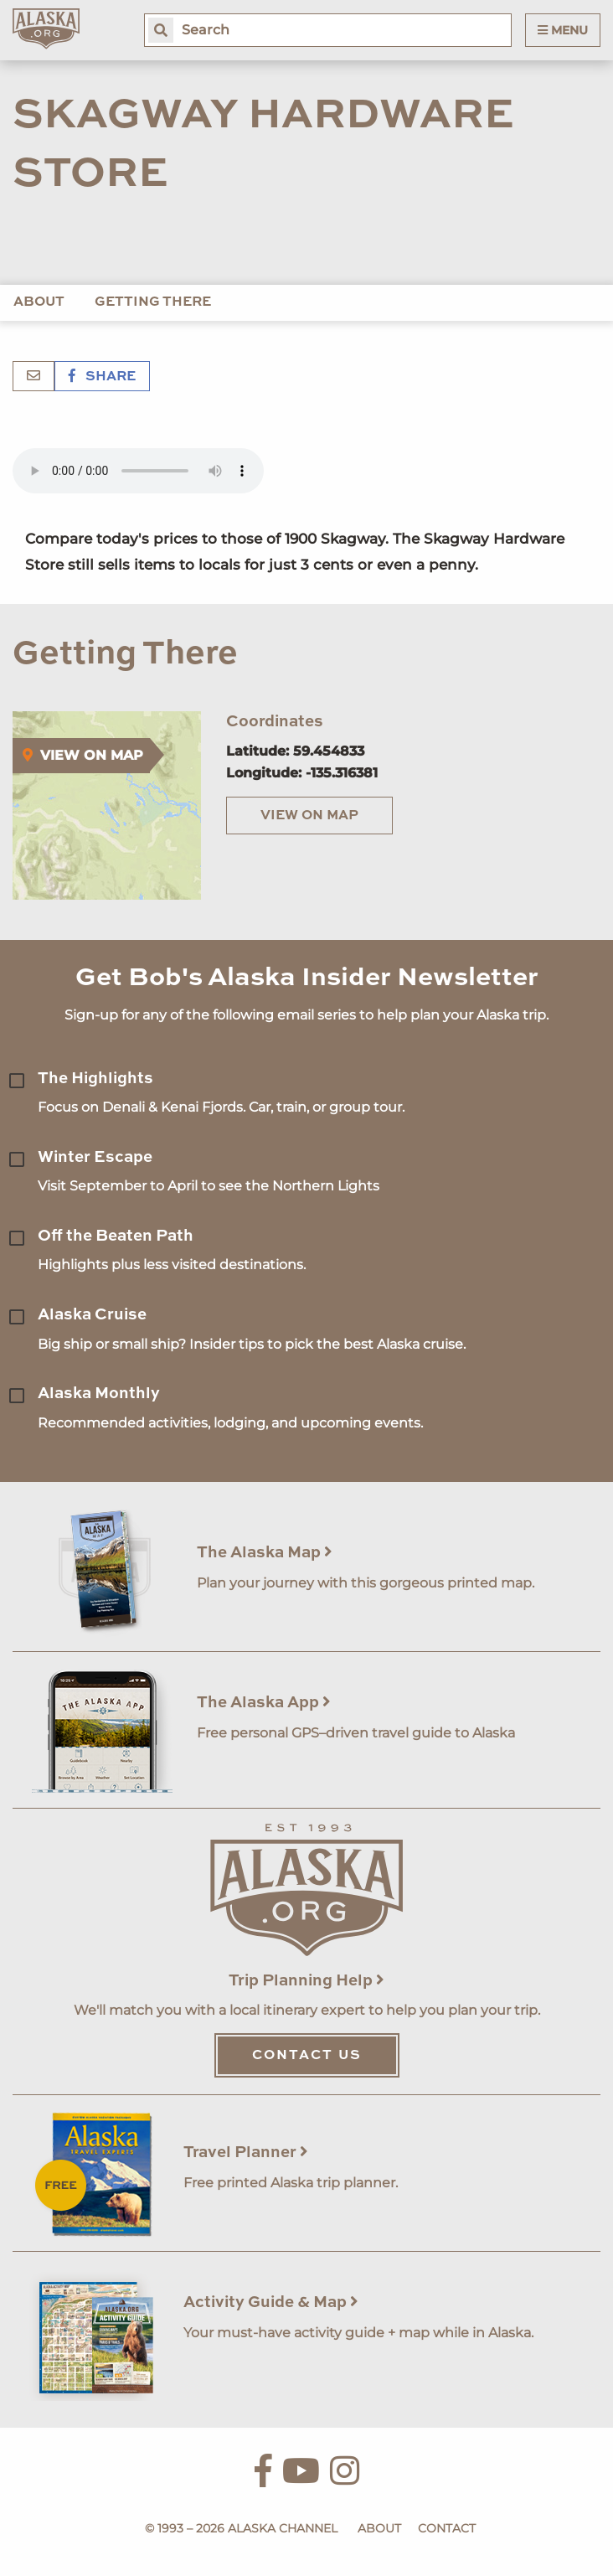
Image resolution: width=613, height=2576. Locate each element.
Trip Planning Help (306, 1981)
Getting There (153, 302)
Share (102, 377)
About (38, 302)
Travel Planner (245, 2152)
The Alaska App (264, 1703)
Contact (447, 2528)
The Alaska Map (264, 1553)
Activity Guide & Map (270, 2302)
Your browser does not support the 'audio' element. (138, 470)
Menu (563, 30)
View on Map (309, 816)
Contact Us (307, 2055)
